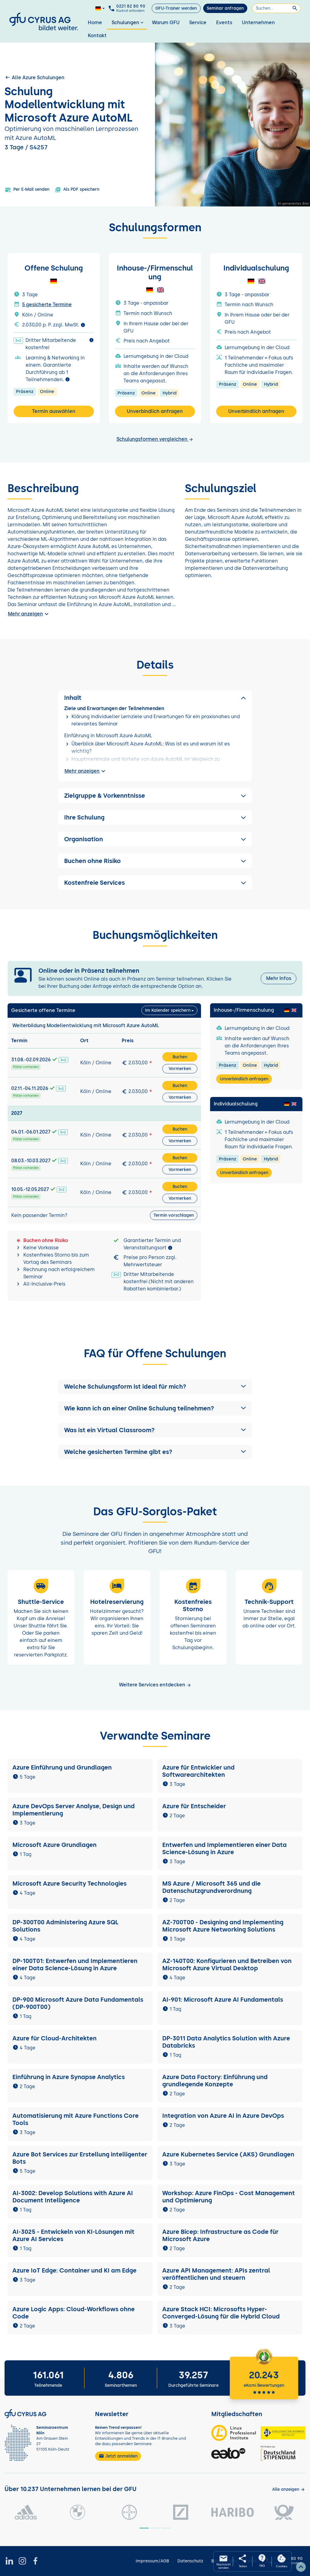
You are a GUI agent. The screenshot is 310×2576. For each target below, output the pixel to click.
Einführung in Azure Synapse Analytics (68, 2077)
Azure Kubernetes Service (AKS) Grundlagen (228, 2154)
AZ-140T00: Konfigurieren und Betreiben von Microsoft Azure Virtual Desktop (227, 1964)
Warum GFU (166, 22)
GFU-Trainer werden (176, 8)
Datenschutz (190, 2561)
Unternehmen (258, 22)
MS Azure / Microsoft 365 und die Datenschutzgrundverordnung (211, 1887)
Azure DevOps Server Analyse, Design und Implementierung (73, 1809)
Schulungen (128, 22)
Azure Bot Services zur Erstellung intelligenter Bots (79, 2158)
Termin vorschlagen (173, 1215)
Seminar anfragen (225, 8)
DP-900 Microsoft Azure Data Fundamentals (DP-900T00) (77, 2003)
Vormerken (180, 1068)
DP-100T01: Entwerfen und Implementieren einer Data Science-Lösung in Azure (74, 1964)
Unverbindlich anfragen (155, 411)
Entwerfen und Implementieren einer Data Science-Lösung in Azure (224, 1848)
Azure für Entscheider (194, 1806)
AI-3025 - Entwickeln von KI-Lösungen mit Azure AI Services (73, 2235)
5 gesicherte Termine (47, 304)
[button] (155, 1386)
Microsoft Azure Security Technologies (69, 1883)
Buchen (180, 1056)
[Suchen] (276, 8)
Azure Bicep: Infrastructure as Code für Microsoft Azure (220, 2235)
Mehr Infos (278, 978)
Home (95, 22)
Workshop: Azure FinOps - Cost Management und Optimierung (228, 2196)
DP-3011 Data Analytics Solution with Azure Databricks (226, 2042)
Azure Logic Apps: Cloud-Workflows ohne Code (73, 2312)
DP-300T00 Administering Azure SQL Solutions (65, 1926)
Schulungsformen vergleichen (155, 439)
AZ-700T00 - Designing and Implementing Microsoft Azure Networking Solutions (222, 1926)
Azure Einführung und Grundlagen (62, 1767)
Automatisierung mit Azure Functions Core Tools (75, 2119)
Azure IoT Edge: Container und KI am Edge (74, 2270)
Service (197, 22)
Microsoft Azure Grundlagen (54, 1844)
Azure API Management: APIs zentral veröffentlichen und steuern (216, 2274)
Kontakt (97, 35)
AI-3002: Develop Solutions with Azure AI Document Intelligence (72, 2196)
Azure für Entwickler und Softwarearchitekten (198, 1771)
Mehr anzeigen (29, 614)
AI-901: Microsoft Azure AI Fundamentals (222, 1999)
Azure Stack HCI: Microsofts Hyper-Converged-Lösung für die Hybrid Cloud (221, 2312)
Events (224, 22)
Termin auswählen (53, 411)
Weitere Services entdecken (155, 1685)
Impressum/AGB (152, 2561)
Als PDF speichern (77, 190)
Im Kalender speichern (167, 1010)
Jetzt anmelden (118, 2456)
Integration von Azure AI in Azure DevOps (223, 2115)
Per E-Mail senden (27, 190)
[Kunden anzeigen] (288, 2489)
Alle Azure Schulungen (34, 77)
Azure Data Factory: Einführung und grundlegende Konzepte (215, 2080)
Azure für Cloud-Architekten (54, 2038)
